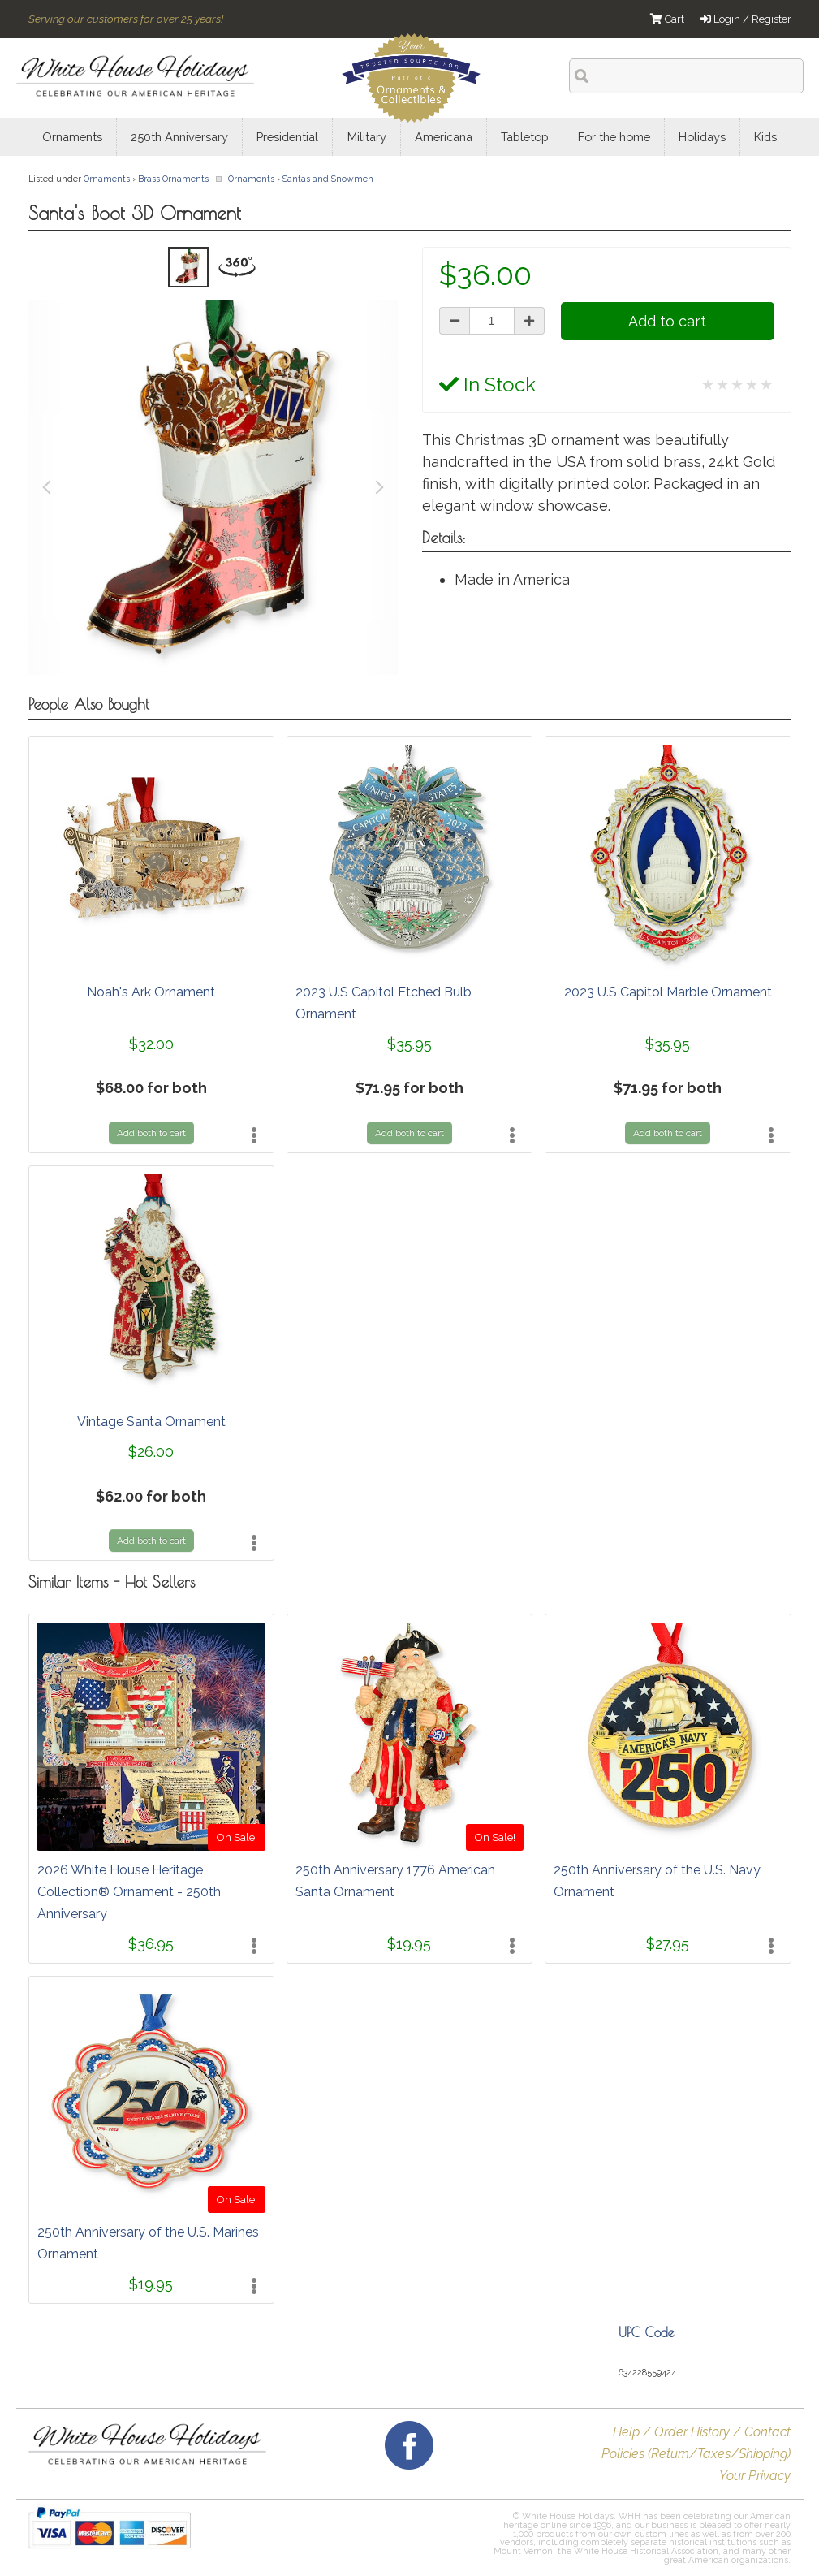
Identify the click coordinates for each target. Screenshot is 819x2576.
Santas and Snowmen (327, 179)
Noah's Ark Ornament (151, 992)
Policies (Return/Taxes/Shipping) (696, 2453)
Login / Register (745, 19)
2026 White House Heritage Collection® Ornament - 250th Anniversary (129, 1891)
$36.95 (151, 1943)
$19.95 (409, 1943)
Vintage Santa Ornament (151, 1421)
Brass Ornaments (173, 179)
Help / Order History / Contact (702, 2432)
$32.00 (151, 1043)
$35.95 (409, 1043)
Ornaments (107, 179)
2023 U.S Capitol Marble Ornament (668, 992)
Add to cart (667, 321)
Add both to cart (151, 1133)
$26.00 (151, 1451)
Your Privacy (755, 2475)
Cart (667, 19)
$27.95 (667, 1943)
